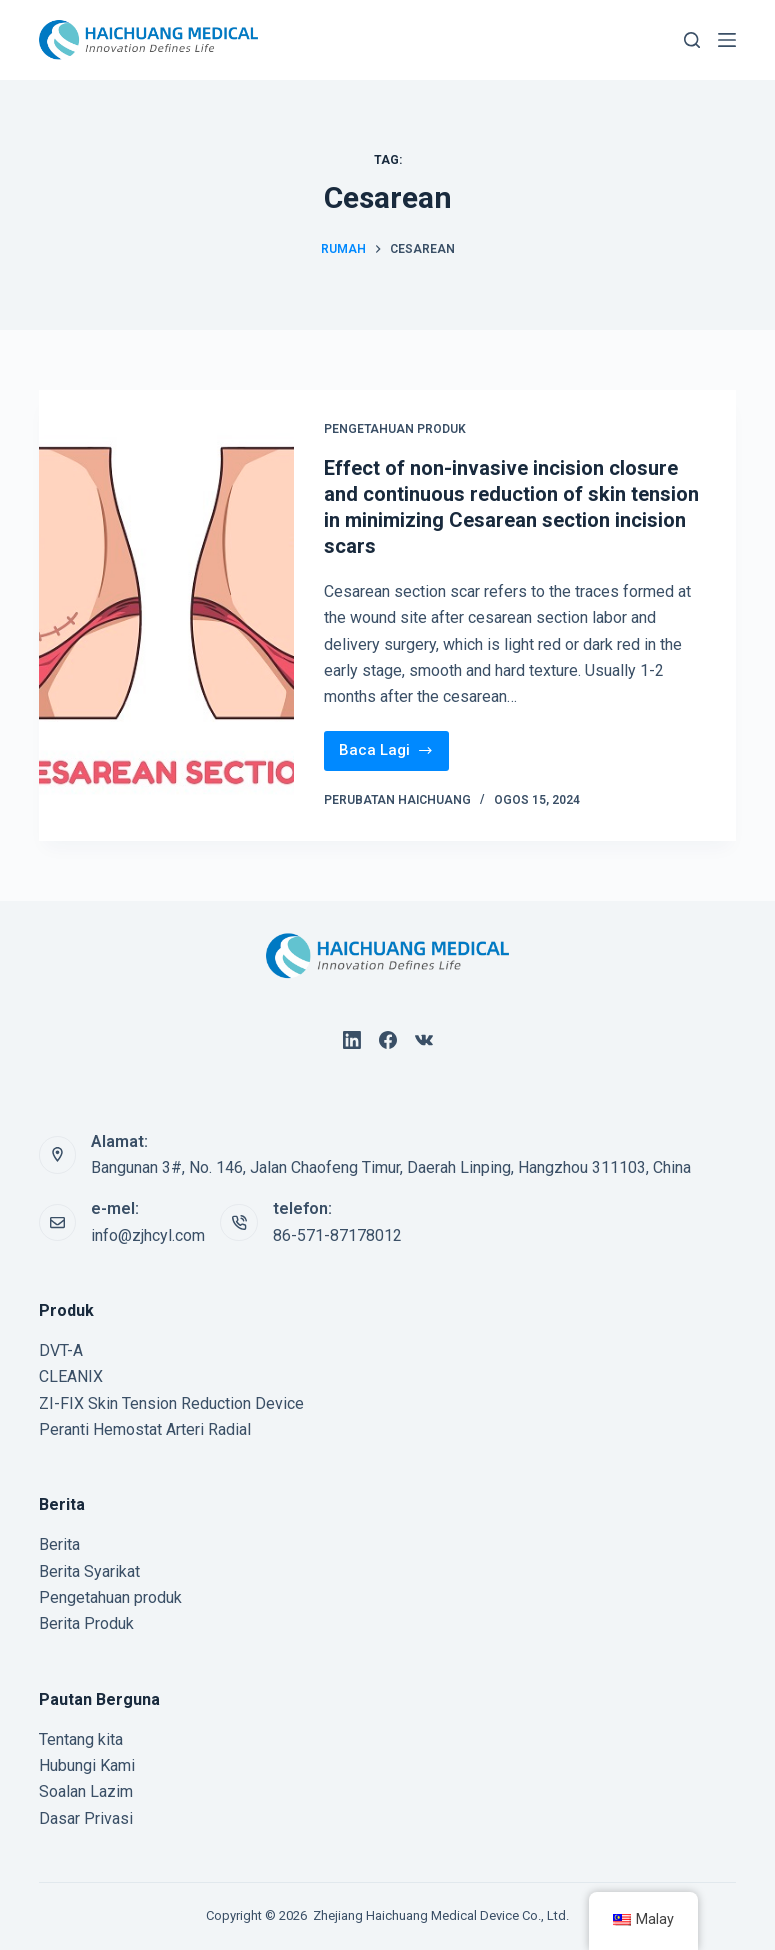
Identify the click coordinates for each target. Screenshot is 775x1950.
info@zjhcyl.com (148, 1235)
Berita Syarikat (89, 1571)
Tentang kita (81, 1739)
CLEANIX (71, 1376)
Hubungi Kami (87, 1765)
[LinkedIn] (352, 1040)
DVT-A (61, 1350)
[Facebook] (388, 1040)
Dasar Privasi (86, 1818)
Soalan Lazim (86, 1791)
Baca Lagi (394, 745)
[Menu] (727, 40)
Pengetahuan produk (395, 429)
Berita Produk (86, 1623)
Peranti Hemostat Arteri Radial (145, 1429)
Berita (59, 1544)
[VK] (424, 1040)
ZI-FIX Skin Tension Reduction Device (171, 1403)
